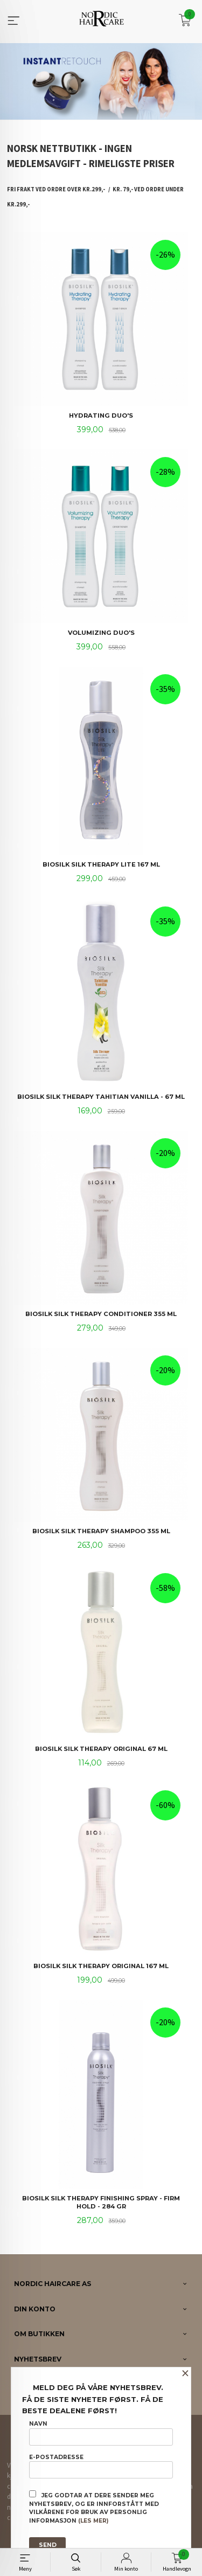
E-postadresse (101, 2466)
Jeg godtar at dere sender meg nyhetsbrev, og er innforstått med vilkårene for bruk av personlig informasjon (94, 2507)
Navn (101, 2432)
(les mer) (93, 2520)
